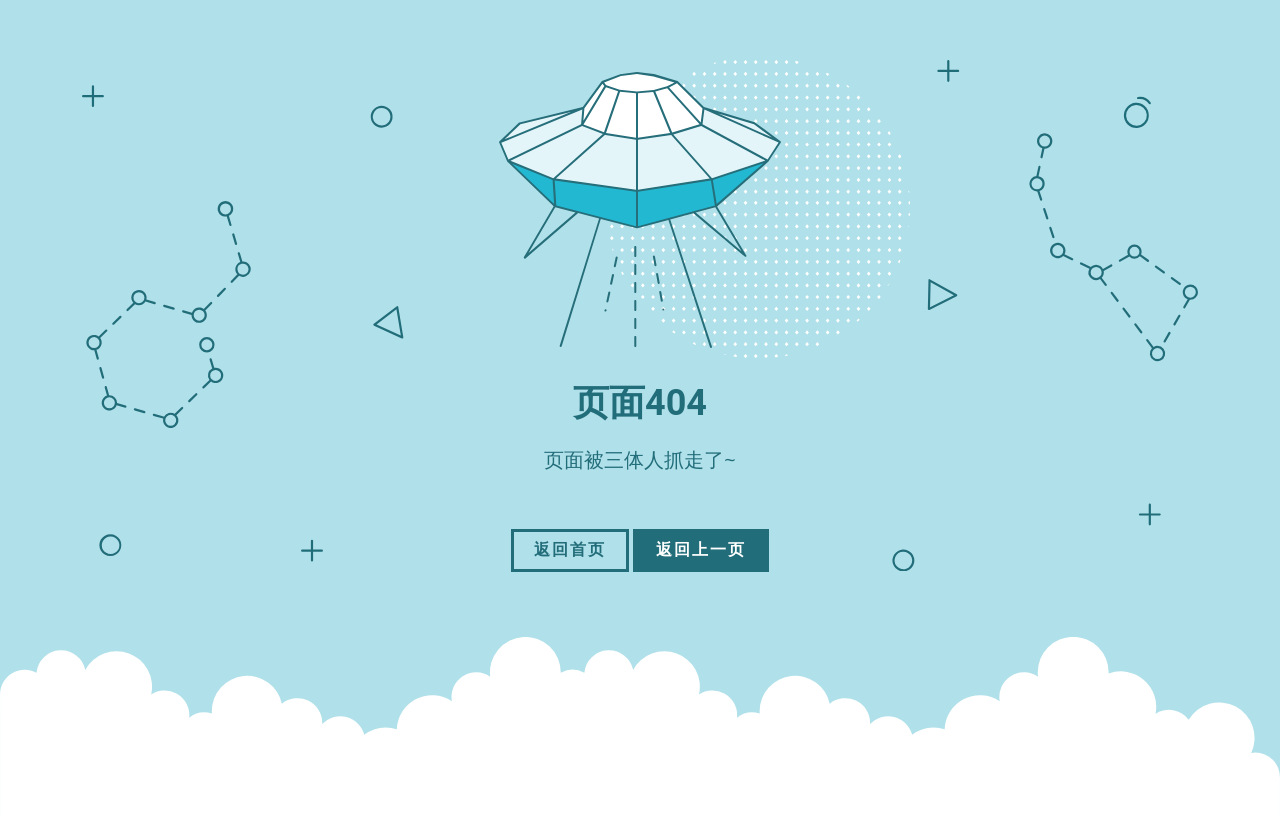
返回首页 (570, 549)
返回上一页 (701, 549)
